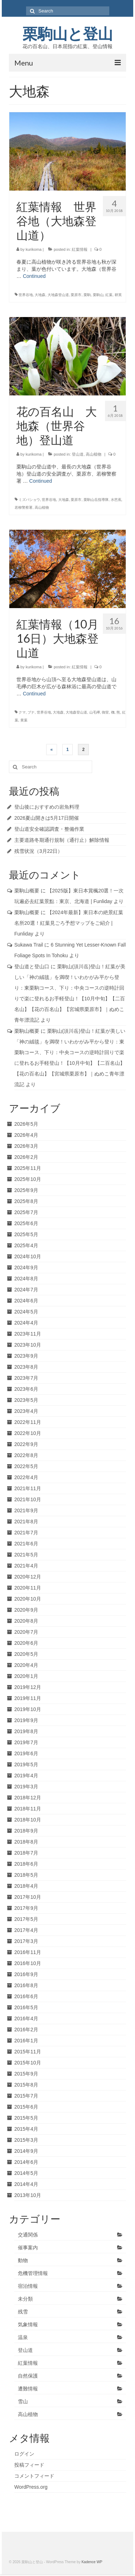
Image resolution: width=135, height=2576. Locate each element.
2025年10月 (27, 1179)
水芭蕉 (116, 500)
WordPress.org (31, 2487)
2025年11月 (27, 1168)
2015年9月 (26, 2074)
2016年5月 (26, 2007)
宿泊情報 (28, 2286)
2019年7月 (26, 1742)
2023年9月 (26, 1356)
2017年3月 (26, 1941)
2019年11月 (27, 1698)
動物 (23, 2260)
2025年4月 (26, 1245)
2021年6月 (26, 1543)
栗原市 (76, 295)
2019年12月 (27, 1687)
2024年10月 (27, 1256)
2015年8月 (26, 2085)
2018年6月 (26, 1864)
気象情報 (28, 2324)
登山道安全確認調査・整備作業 (49, 829)
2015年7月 (26, 2096)
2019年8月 (26, 1731)
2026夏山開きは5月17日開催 (46, 818)
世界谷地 (26, 295)
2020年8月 (26, 1621)
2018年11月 (27, 1809)
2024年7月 (26, 1289)
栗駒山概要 (26, 890)
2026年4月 (26, 1135)
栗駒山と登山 (67, 34)
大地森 (40, 295)
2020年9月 (26, 1610)
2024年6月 (26, 1300)
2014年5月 (26, 2173)
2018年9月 (26, 1831)
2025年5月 (26, 1234)
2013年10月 (27, 2195)
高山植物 (93, 454)
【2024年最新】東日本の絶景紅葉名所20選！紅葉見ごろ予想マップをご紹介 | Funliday (68, 923)
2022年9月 (26, 1444)
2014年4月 (26, 2184)
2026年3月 (26, 1146)
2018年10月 (27, 1820)
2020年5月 (26, 1654)
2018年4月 (26, 1886)
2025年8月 (26, 1201)
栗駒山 (98, 295)
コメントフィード (34, 2476)
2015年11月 (27, 2051)
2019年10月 (27, 1709)
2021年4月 (26, 1566)
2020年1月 (26, 1676)
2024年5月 (26, 1312)
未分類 (25, 2299)
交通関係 (28, 2235)
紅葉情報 (80, 249)
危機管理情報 (33, 2273)
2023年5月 (26, 1400)
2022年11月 (27, 1422)
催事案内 (28, 2247)
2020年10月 (27, 1599)
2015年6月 (26, 2107)
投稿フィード (29, 2465)
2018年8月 (26, 1842)
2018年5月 (26, 1875)
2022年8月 (26, 1455)
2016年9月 (26, 1974)
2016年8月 (26, 1985)
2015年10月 (27, 2063)
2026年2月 (26, 1157)
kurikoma (34, 249)
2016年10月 (27, 1963)
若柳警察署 (23, 507)
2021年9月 (26, 1510)
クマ (22, 712)
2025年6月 (26, 1223)
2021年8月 (26, 1521)
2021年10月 (27, 1499)
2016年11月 (27, 1952)
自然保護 (28, 2376)
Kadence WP (91, 2562)
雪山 (23, 2401)
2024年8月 (26, 1278)
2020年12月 (27, 1577)
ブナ (31, 712)
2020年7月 (26, 1632)
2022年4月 (26, 1477)
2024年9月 (26, 1267)
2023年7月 (26, 1378)
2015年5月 (26, 2118)
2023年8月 (26, 1367)
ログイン (24, 2454)
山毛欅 (94, 712)
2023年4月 (26, 1411)
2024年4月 (26, 1323)
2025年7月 (26, 1212)
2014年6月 (26, 2162)
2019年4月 (26, 1775)
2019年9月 (26, 1720)
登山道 (78, 454)
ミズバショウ (29, 500)
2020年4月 (26, 1665)
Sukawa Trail (28, 945)
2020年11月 (27, 1588)
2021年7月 (26, 1532)
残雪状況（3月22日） (38, 851)
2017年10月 (27, 1897)
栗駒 (87, 295)
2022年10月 (27, 1433)
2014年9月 (26, 2151)
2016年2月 (26, 2029)
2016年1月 (26, 2040)
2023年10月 (27, 1345)
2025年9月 (26, 1190)
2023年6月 (26, 1389)
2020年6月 (26, 1643)
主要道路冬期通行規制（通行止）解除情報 (61, 840)
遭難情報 (28, 2388)
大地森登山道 (58, 295)
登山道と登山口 (31, 966)
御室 (105, 712)
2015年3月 (26, 2140)
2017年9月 (26, 1908)
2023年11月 (27, 1334)
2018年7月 (26, 1853)
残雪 (23, 2312)
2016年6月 (26, 1996)
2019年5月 (26, 1764)
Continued (34, 276)
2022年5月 (26, 1466)
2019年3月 (26, 1786)
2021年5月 (26, 1554)
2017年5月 (26, 1919)
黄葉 (24, 720)
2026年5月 (26, 1124)
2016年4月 (26, 2018)
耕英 (118, 295)
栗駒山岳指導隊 (96, 500)
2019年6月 (26, 1753)
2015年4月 (26, 2129)
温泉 (23, 2337)
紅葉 (108, 295)
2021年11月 (27, 1488)
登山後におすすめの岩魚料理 (46, 807)
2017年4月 (26, 1930)
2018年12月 (27, 1797)
